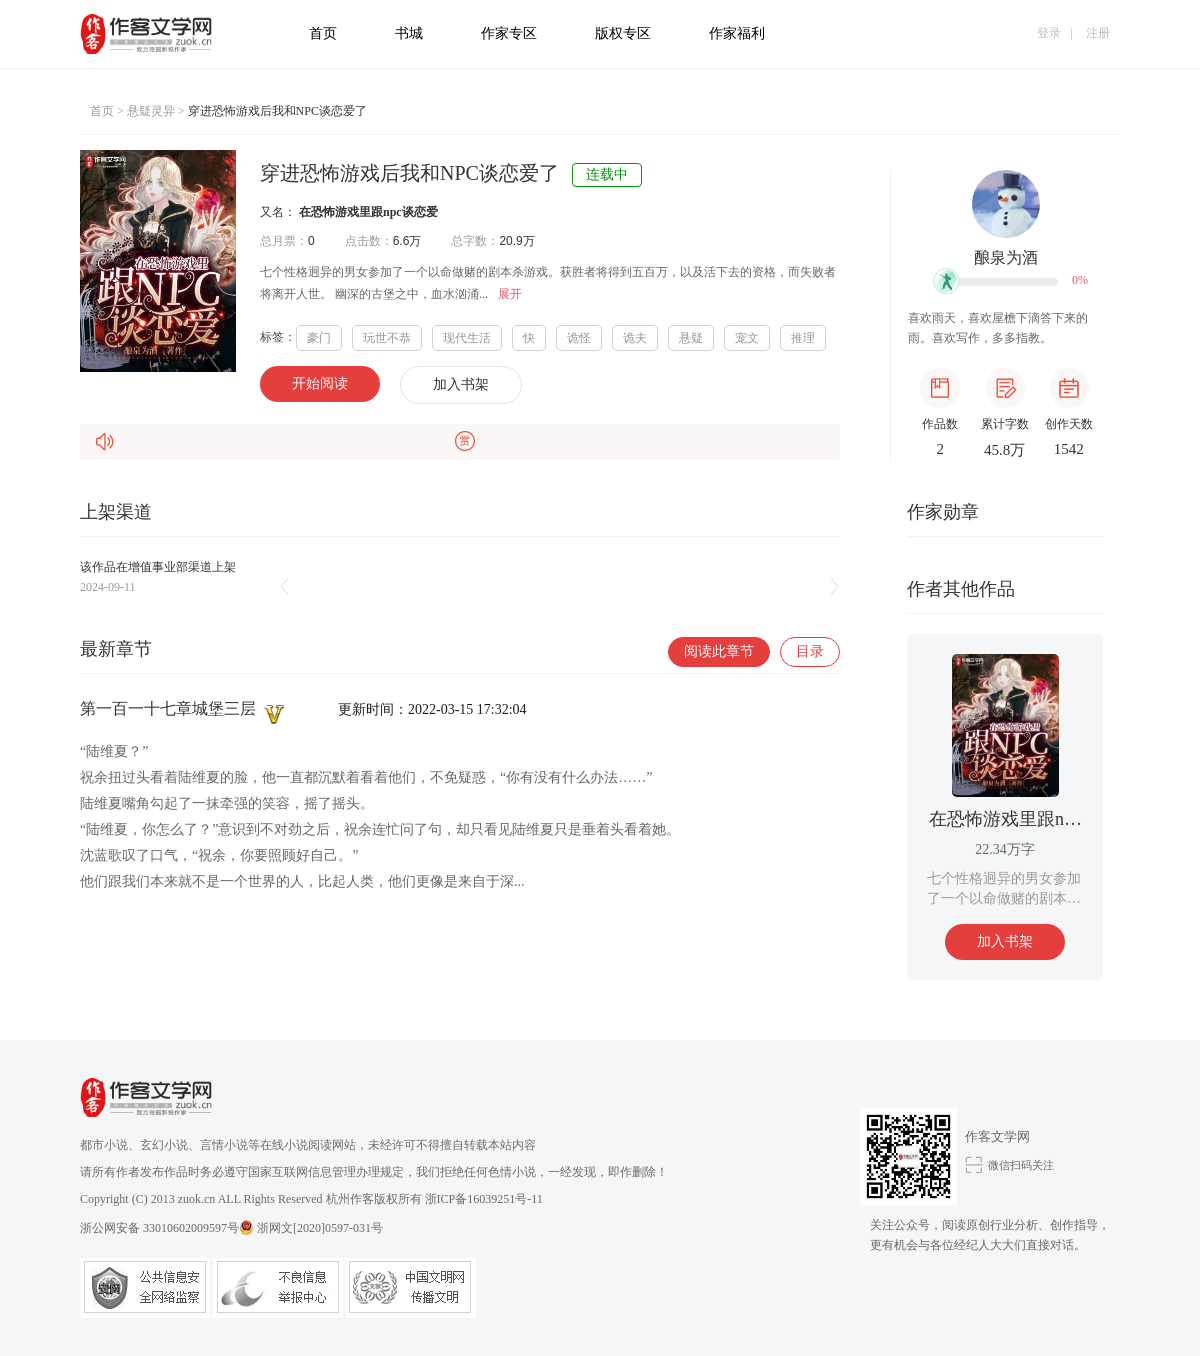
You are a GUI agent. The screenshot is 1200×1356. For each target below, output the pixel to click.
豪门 (319, 338)
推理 (803, 338)
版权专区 (623, 33)
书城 (409, 33)
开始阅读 (320, 383)
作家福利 (737, 33)
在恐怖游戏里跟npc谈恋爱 (368, 212)
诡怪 (579, 338)
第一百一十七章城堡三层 (184, 708)
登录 (1049, 33)
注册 (1098, 33)
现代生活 (467, 338)
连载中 (607, 174)
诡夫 (635, 338)
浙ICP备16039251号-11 (484, 1199)
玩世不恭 (387, 338)
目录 (810, 651)
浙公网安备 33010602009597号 (167, 1227)
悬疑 (691, 338)
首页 (323, 33)
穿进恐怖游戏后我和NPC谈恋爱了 (277, 111)
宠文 (747, 338)
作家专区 (509, 33)
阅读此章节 (719, 651)
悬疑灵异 (151, 111)
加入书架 (461, 384)
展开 (510, 294)
